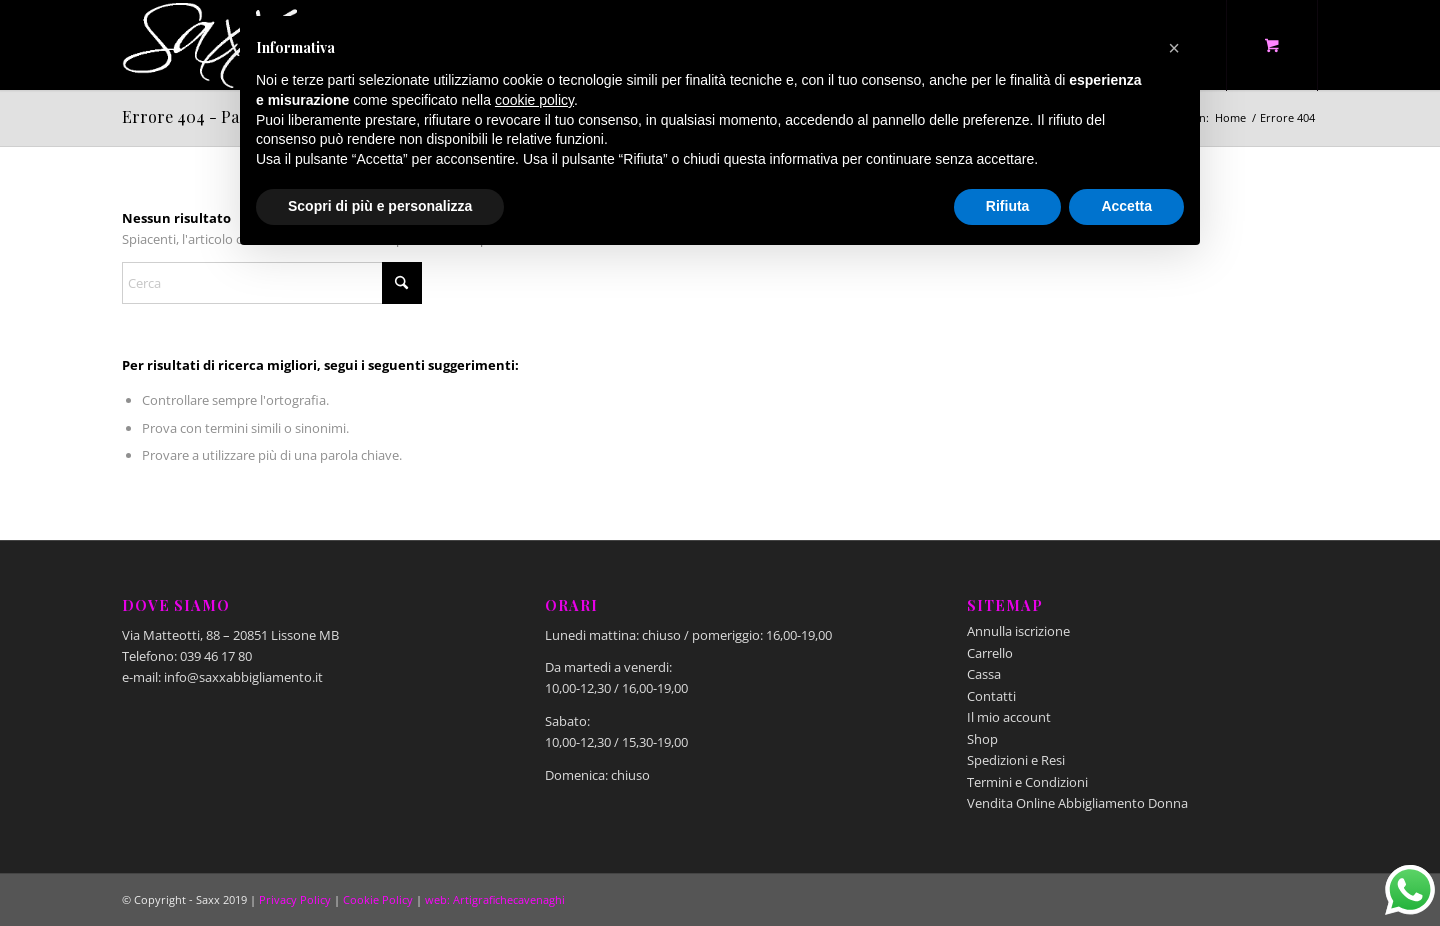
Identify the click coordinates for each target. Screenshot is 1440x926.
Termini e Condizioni (1027, 782)
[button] (1174, 48)
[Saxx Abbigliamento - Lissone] (212, 45)
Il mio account (1009, 717)
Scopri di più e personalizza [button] (380, 206)
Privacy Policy (295, 899)
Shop (982, 739)
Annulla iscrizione (1018, 631)
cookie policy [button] (534, 100)
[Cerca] (272, 283)
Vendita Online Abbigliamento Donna (1077, 803)
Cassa (984, 674)
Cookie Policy (378, 899)
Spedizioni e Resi (1016, 760)
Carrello (990, 653)
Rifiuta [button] (1008, 206)
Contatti (991, 696)
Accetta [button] (1126, 206)
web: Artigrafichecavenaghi (495, 899)
